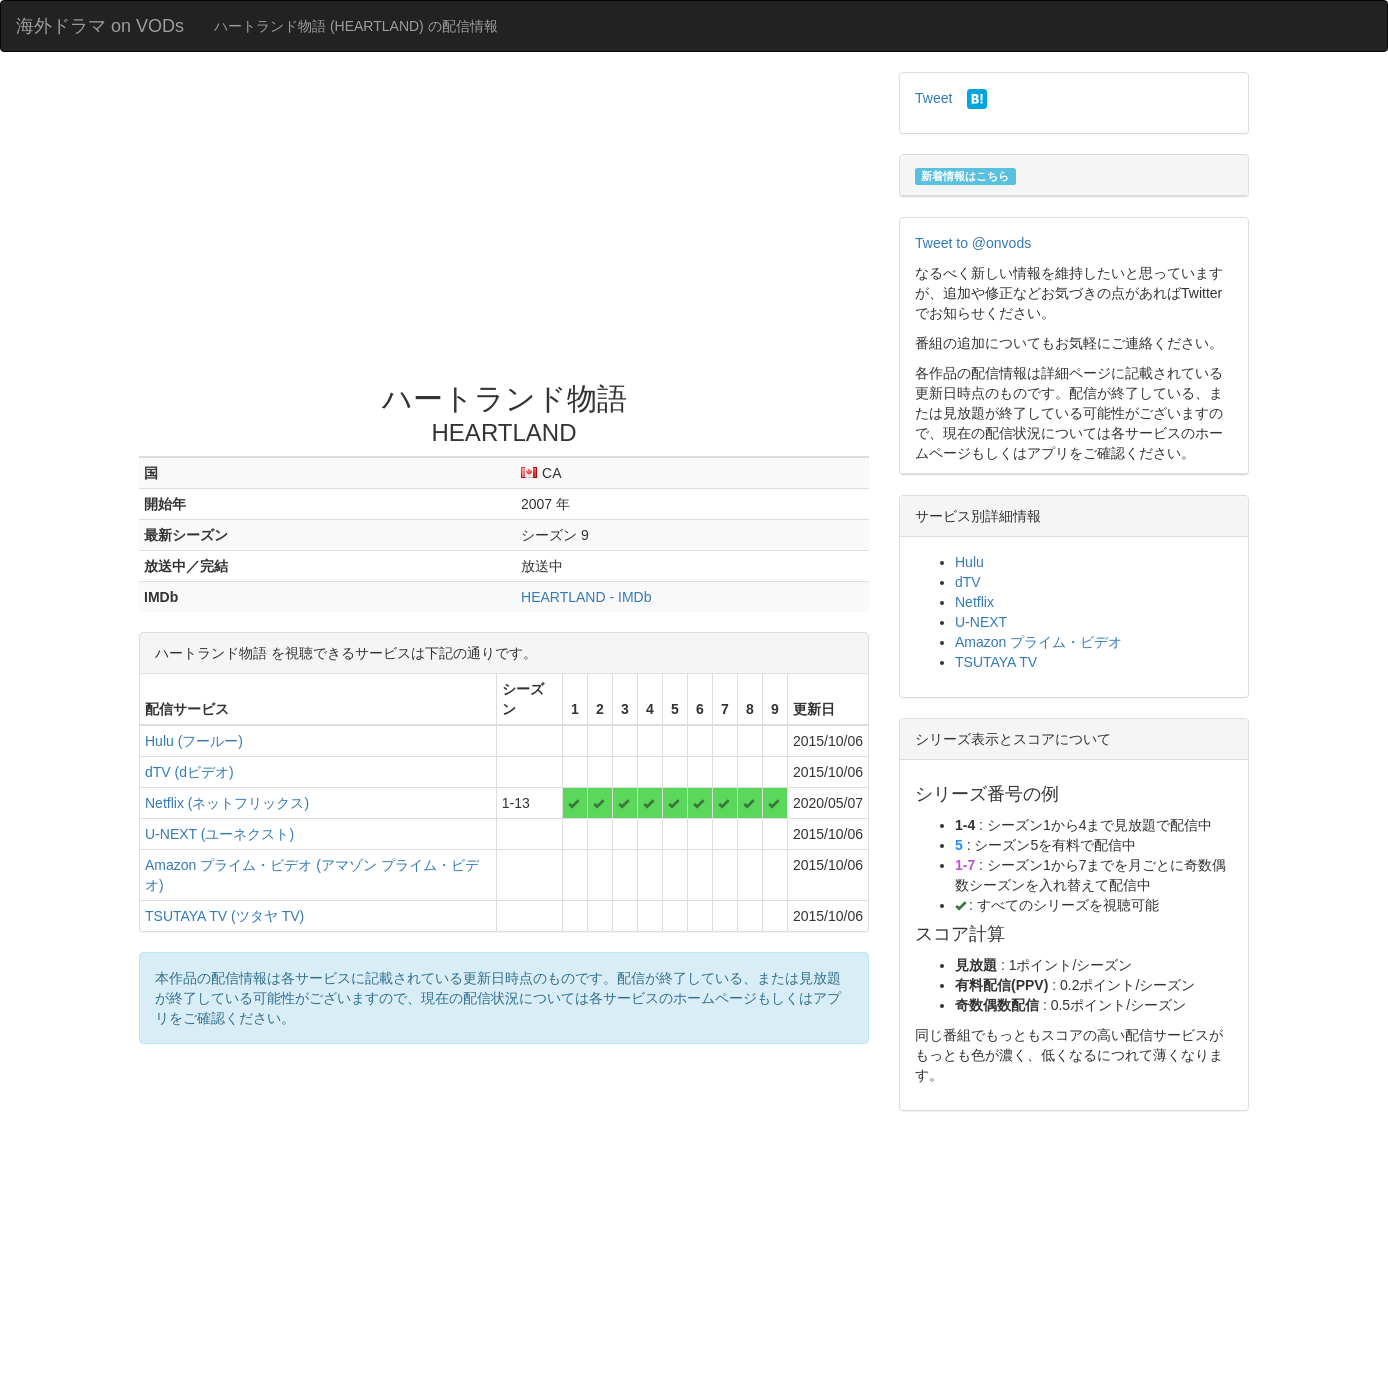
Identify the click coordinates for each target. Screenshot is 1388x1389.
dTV (968, 582)
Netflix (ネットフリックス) (227, 803)
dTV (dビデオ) (189, 772)
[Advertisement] (504, 222)
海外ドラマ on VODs (100, 26)
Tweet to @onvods (973, 243)
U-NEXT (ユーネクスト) (219, 834)
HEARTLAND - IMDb (586, 597)
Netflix (974, 602)
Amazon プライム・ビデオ (1038, 642)
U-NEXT (981, 622)
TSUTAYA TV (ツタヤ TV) (224, 916)
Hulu (969, 562)
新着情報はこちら (965, 176)
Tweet (933, 98)
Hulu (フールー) (194, 741)
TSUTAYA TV (996, 662)
